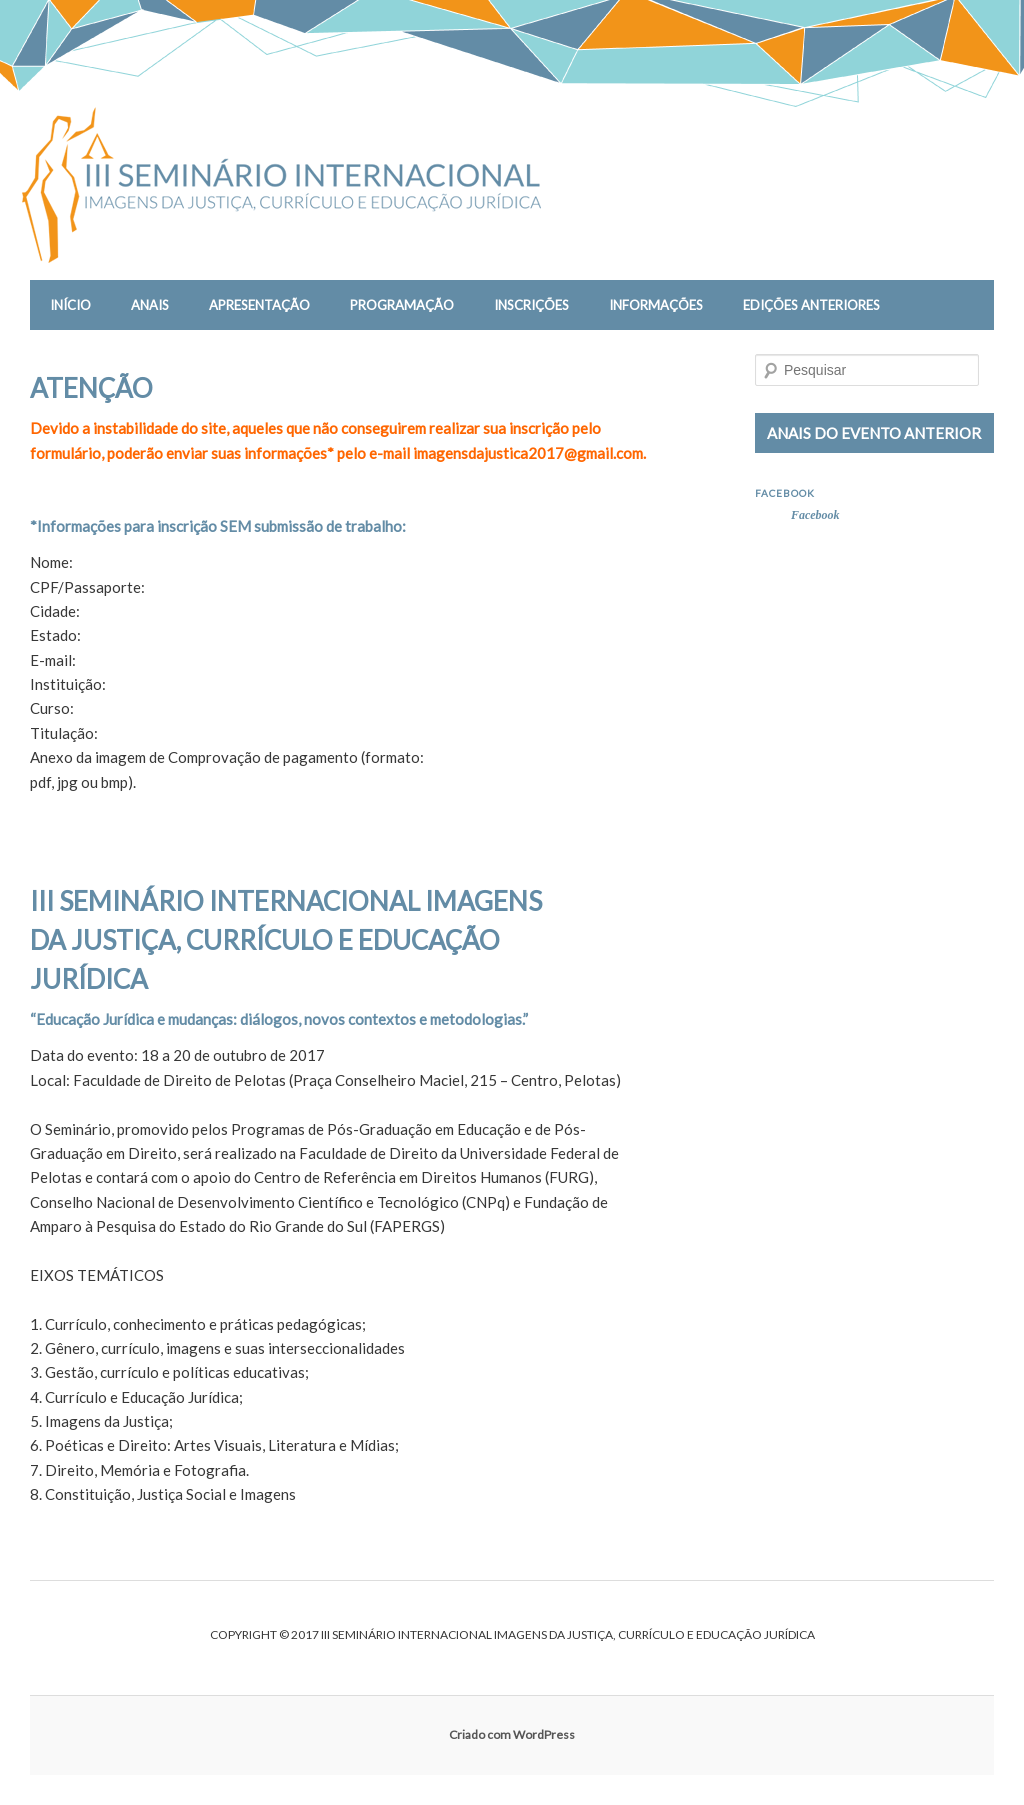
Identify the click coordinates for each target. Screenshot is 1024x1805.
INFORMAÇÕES (656, 305)
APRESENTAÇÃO (259, 305)
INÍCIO (70, 305)
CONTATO (82, 355)
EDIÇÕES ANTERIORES (811, 305)
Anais (150, 305)
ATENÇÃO (91, 388)
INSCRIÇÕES (531, 305)
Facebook (785, 493)
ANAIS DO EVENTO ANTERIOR (874, 433)
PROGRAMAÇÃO (402, 305)
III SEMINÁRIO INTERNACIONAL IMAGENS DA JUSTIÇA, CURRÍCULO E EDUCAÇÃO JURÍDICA (286, 940)
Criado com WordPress (512, 1734)
